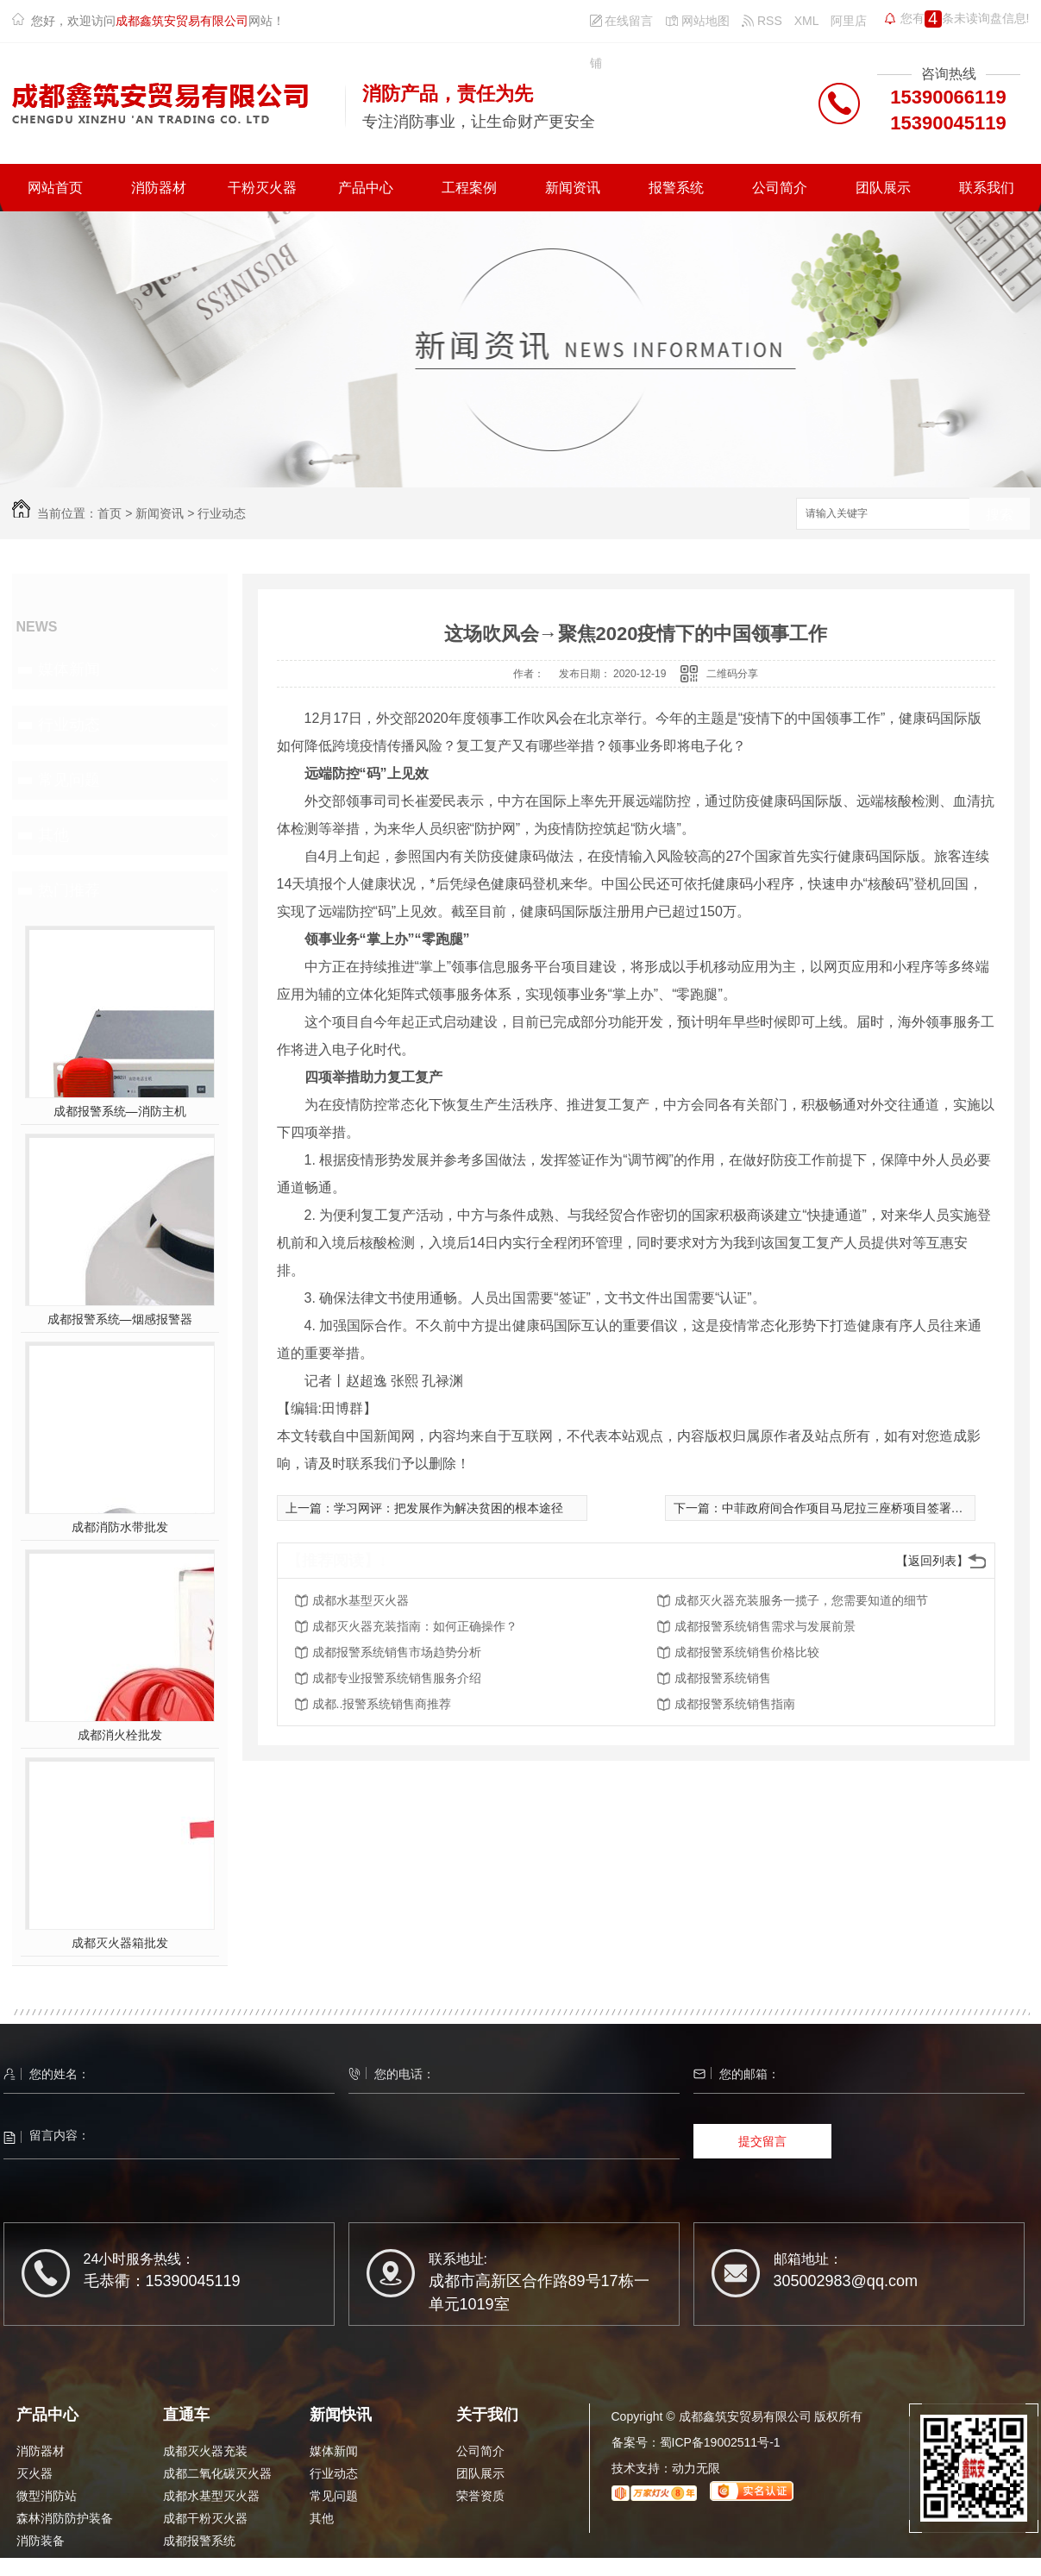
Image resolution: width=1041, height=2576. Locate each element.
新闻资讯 (572, 187)
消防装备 (40, 2541)
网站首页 (55, 187)
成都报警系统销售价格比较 (746, 1652)
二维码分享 (732, 674)
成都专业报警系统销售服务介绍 (396, 1678)
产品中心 (365, 187)
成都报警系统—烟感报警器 (119, 1319)
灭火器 (34, 2473)
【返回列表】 (932, 1561)
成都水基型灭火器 (360, 1600)
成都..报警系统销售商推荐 (382, 1704)
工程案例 (469, 187)
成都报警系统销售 (722, 1678)
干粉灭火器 (262, 187)
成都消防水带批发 (120, 1527)
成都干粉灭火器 (205, 2518)
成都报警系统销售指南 (734, 1704)
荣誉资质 (480, 2496)
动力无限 (696, 2468)
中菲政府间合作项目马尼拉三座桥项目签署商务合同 (861, 1508)
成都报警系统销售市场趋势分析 (396, 1652)
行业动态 (222, 513)
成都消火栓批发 (120, 1735)
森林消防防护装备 (64, 2518)
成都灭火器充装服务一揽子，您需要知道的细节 (801, 1600)
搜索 (999, 514)
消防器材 (158, 187)
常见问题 (69, 780)
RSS (762, 21)
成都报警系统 (199, 2541)
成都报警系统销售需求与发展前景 (765, 1626)
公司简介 (779, 187)
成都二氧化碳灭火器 (217, 2473)
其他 (53, 835)
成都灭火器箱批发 (120, 1943)
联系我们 (986, 187)
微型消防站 (46, 2496)
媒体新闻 (69, 669)
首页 (109, 513)
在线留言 (622, 21)
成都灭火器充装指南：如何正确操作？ (414, 1626)
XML (806, 21)
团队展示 (883, 187)
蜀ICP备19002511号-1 (720, 2442)
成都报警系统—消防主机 (119, 1111)
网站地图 (697, 21)
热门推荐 (69, 890)
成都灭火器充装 (205, 2451)
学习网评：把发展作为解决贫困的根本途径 (448, 1508)
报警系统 (676, 187)
